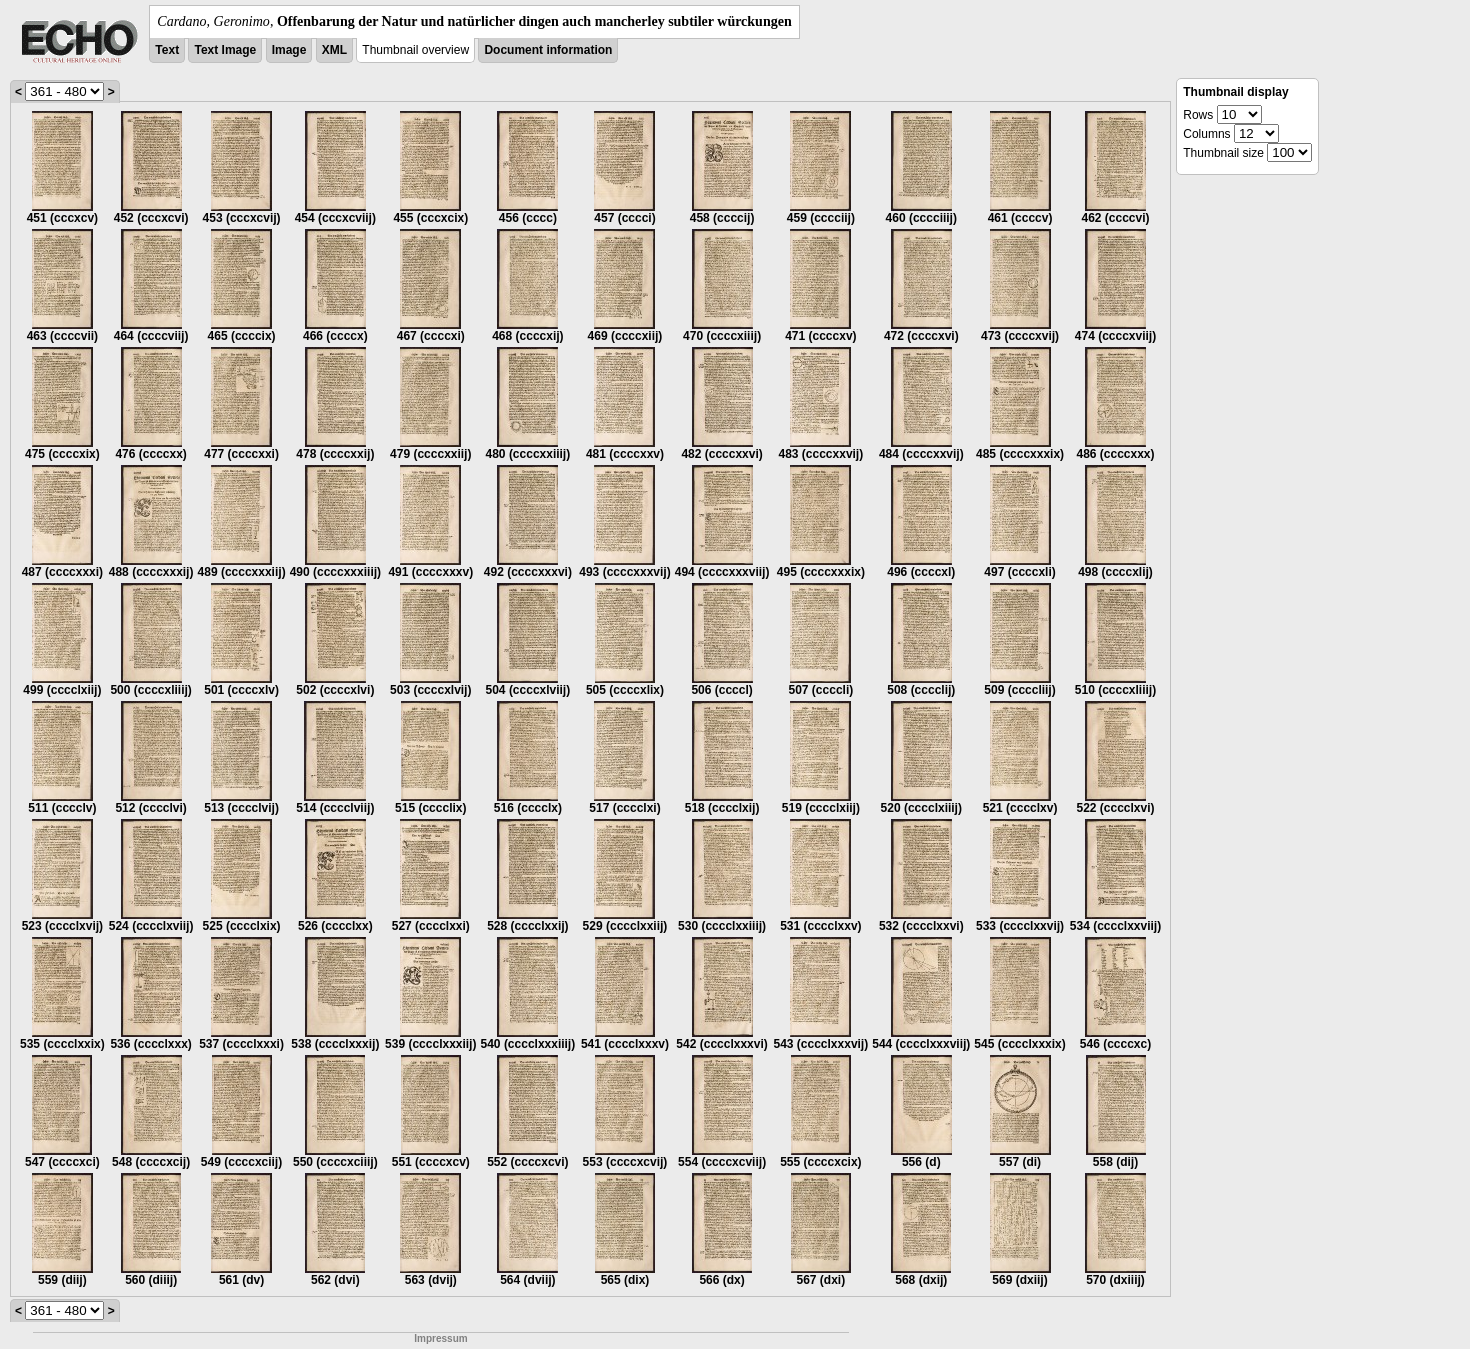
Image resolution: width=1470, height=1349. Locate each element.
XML (334, 50)
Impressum (440, 1338)
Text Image (225, 50)
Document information (548, 50)
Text (167, 50)
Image (289, 50)
